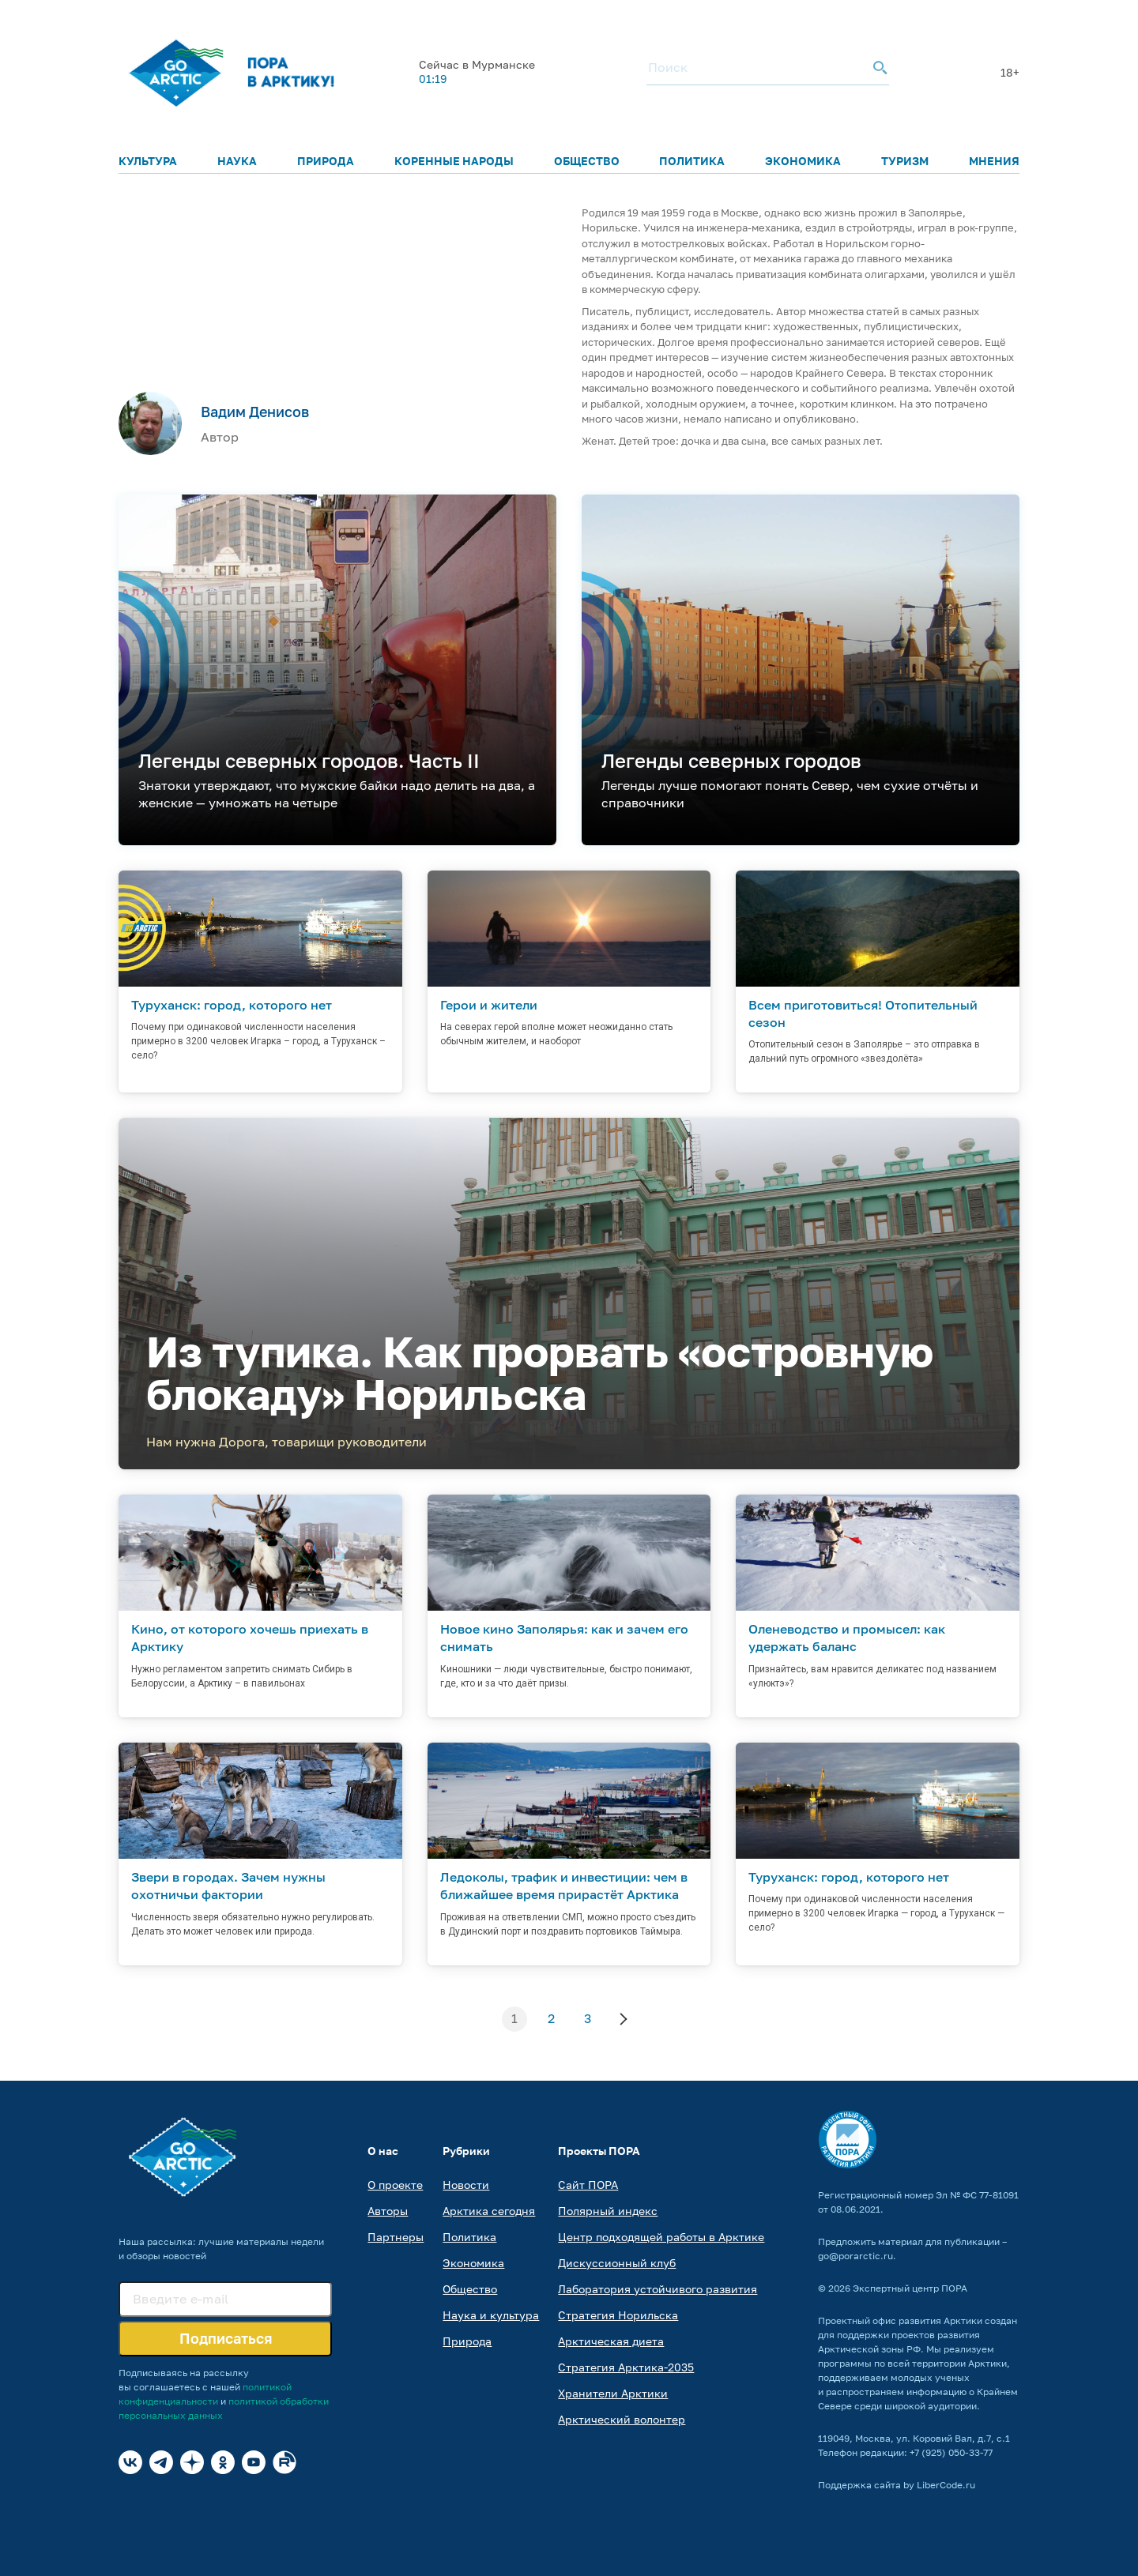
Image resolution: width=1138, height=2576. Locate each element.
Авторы (387, 2210)
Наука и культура (491, 2315)
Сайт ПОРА (588, 2184)
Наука (237, 160)
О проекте (395, 2184)
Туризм (905, 160)
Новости (466, 2184)
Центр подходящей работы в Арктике (661, 2236)
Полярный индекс (608, 2210)
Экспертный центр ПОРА (910, 2288)
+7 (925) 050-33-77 (951, 2452)
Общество (587, 160)
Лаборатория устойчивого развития (657, 2289)
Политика (692, 160)
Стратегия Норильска (618, 2315)
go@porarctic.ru (855, 2256)
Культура (148, 160)
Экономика (803, 160)
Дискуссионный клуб (617, 2263)
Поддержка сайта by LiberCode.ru (896, 2485)
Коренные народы (454, 160)
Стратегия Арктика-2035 (626, 2367)
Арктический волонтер (621, 2419)
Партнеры (395, 2236)
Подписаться (225, 2338)
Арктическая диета (611, 2341)
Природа (325, 160)
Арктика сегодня (489, 2210)
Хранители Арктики (613, 2393)
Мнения (994, 160)
